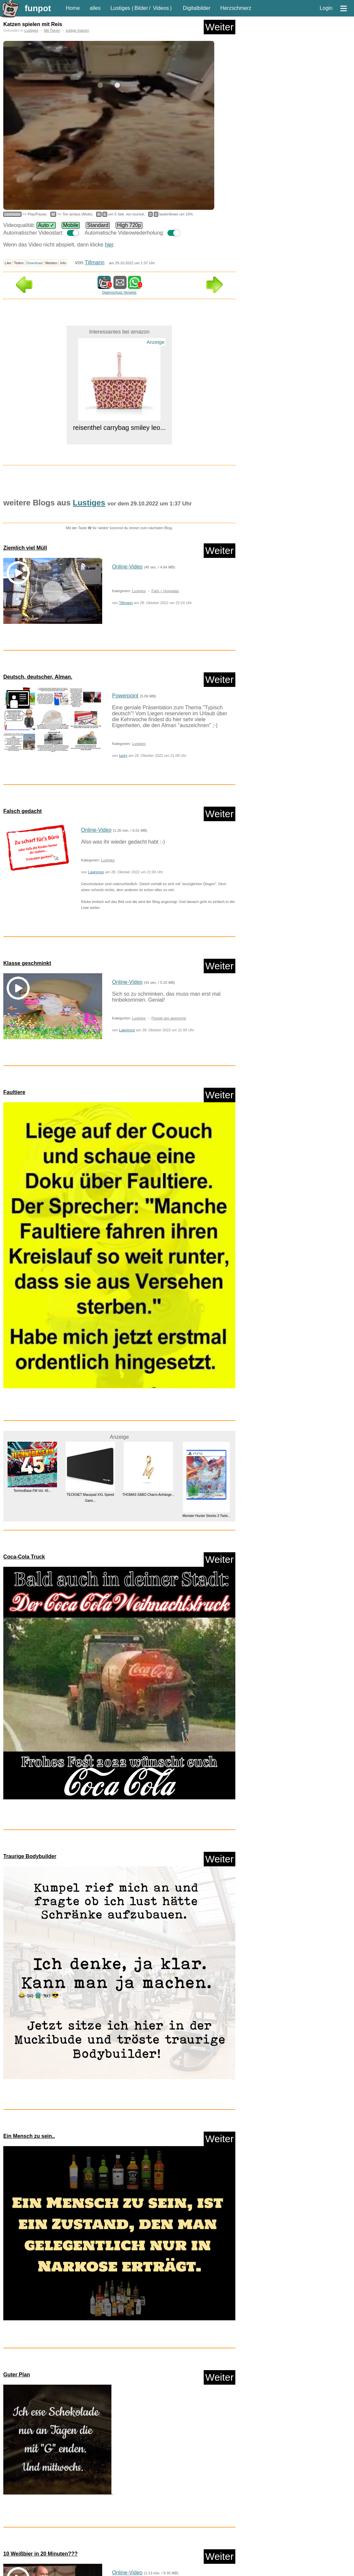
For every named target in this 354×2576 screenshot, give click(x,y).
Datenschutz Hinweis (119, 292)
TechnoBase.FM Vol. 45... (32, 1491)
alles (95, 8)
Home (73, 8)
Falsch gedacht (22, 811)
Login (326, 8)
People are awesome (168, 1018)
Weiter (219, 26)
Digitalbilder (197, 8)
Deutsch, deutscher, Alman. (37, 677)
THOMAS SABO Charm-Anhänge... (148, 1495)
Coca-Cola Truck (24, 1557)
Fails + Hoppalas (165, 591)
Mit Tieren (52, 30)
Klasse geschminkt (27, 963)
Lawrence (96, 872)
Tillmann (94, 262)
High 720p (129, 225)
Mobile (70, 225)
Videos (161, 8)
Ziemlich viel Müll (25, 548)
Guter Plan (16, 2374)
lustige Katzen (77, 30)
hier (109, 244)
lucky (123, 755)
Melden (51, 263)
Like (8, 263)
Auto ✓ (46, 225)
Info (63, 263)
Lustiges (120, 8)
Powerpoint (125, 695)
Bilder (141, 8)
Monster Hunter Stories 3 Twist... (206, 1516)
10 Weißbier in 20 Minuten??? (40, 2554)
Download (34, 263)
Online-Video (127, 566)
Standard (97, 225)
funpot (38, 8)
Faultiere (14, 1092)
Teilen (19, 263)
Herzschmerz (235, 8)
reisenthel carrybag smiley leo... (119, 427)
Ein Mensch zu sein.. (29, 2136)
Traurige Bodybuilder (29, 1856)
